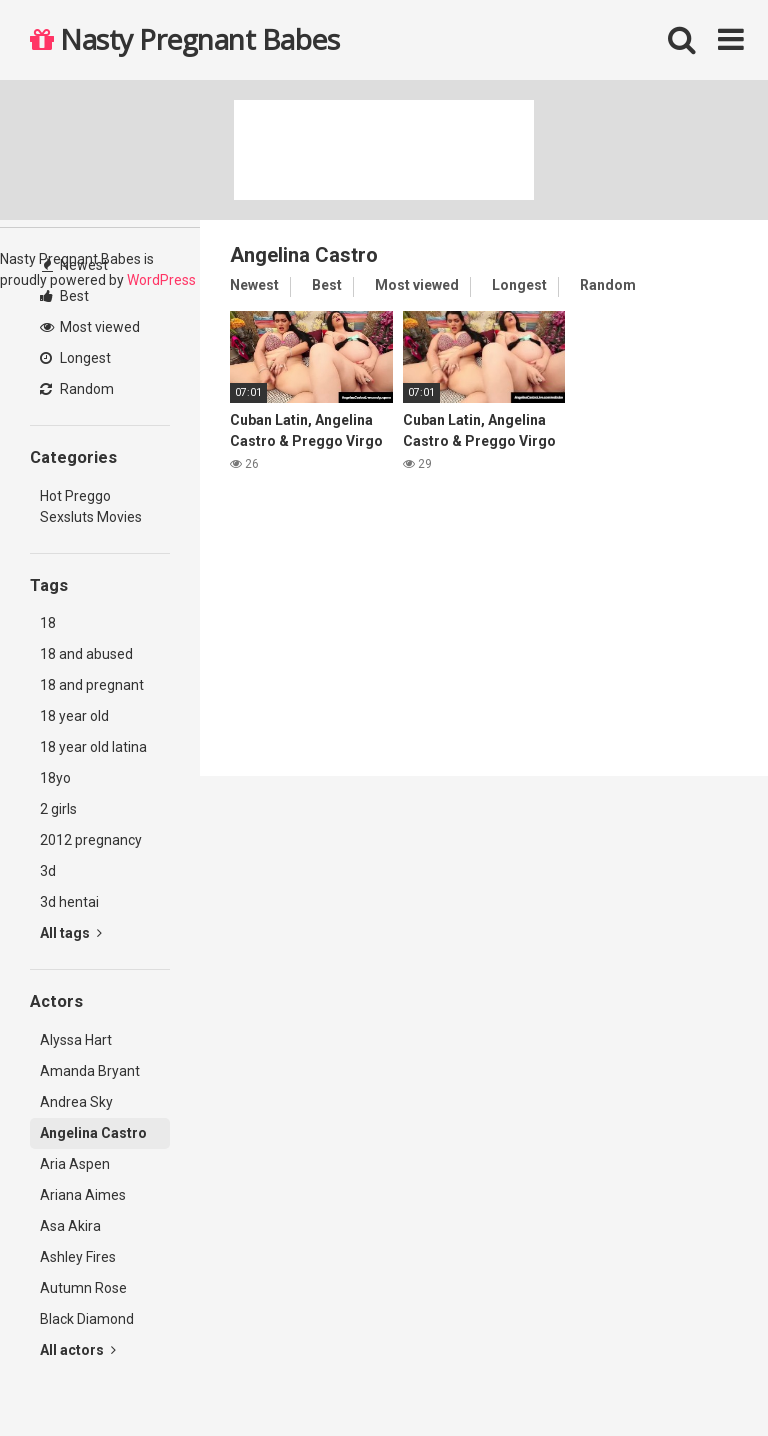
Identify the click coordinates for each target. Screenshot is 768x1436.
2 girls (58, 809)
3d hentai (69, 902)
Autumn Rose (83, 1288)
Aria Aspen (75, 1164)
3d (48, 871)
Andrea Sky (76, 1102)
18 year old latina (93, 747)
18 (48, 623)
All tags (71, 933)
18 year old (74, 716)
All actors (78, 1350)
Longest (75, 358)
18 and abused (86, 654)
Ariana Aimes (83, 1195)
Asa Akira (70, 1226)
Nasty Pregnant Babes (184, 39)
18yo (55, 778)
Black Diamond (87, 1319)
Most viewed (90, 327)
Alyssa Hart (76, 1040)
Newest (75, 265)
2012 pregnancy (91, 840)
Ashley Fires (78, 1257)
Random (77, 389)
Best (64, 296)
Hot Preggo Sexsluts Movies (91, 506)
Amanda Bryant (90, 1071)
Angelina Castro (93, 1133)
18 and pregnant (92, 685)
